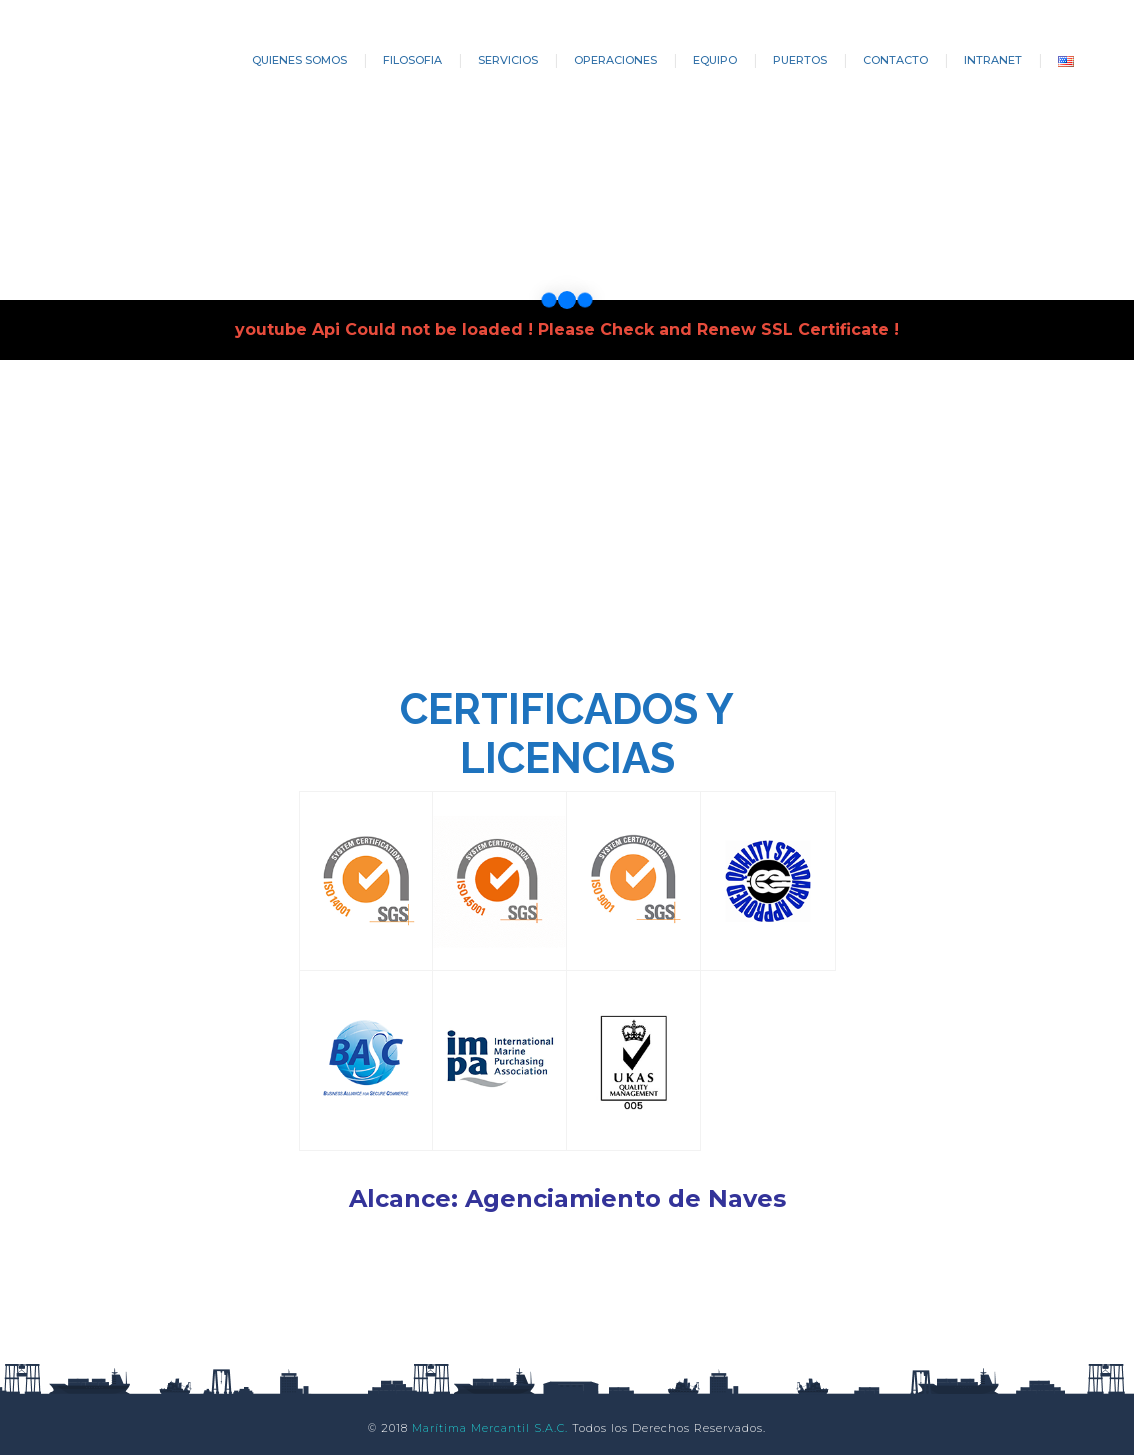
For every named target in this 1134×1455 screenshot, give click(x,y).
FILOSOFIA (412, 60)
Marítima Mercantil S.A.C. (490, 1428)
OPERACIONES (615, 60)
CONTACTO (895, 60)
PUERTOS (800, 60)
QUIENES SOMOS (299, 60)
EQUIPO (715, 60)
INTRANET (993, 60)
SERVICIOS (508, 60)
